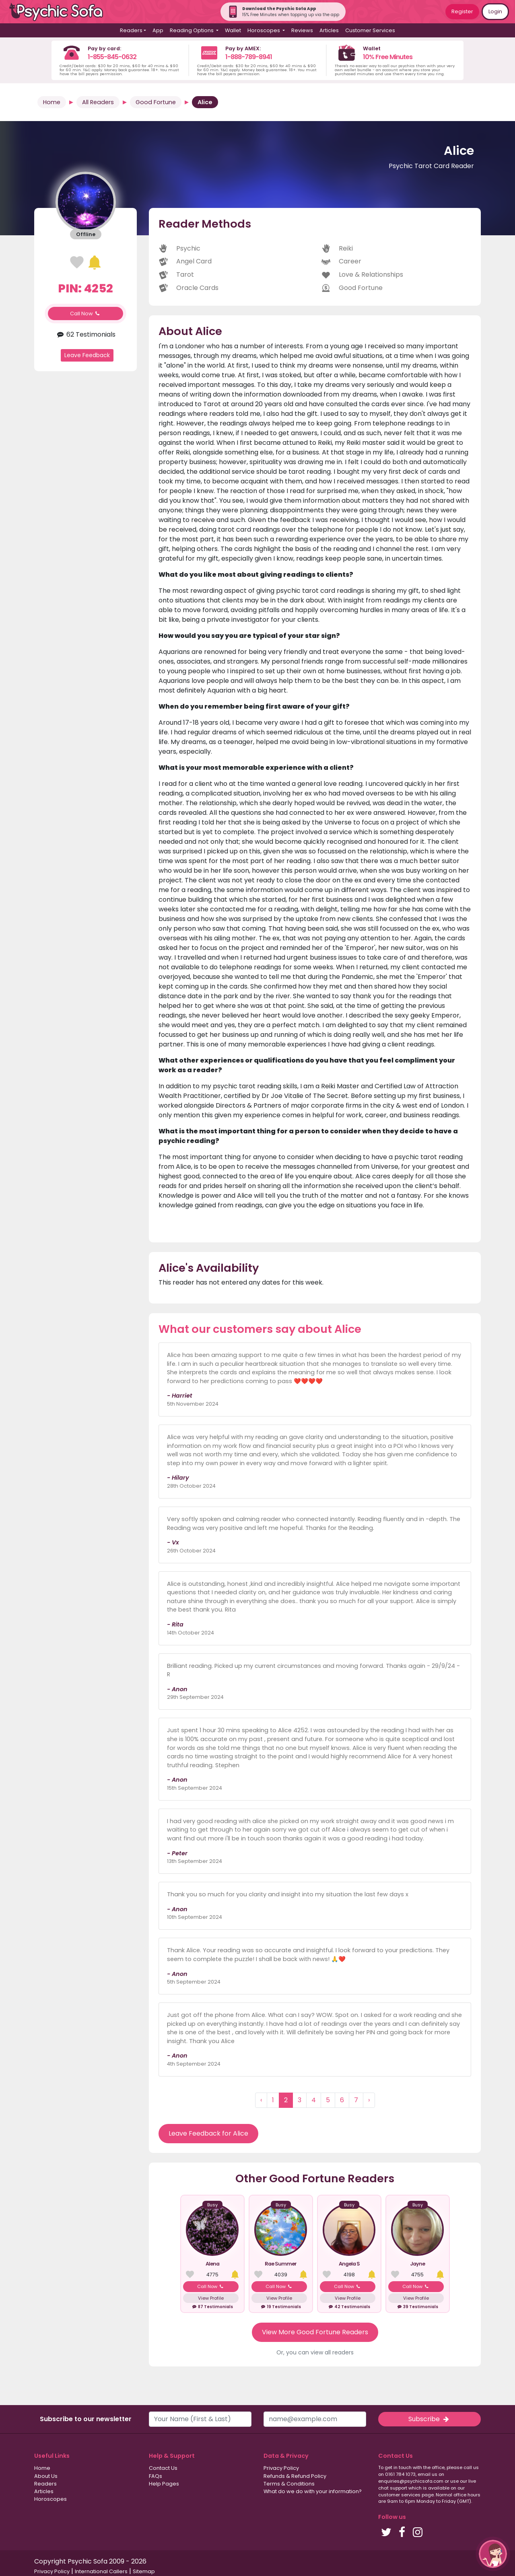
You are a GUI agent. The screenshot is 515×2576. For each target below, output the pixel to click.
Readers (45, 2483)
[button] (493, 2554)
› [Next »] (369, 2100)
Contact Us (163, 2468)
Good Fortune (156, 102)
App (157, 30)
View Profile (211, 2298)
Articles (329, 30)
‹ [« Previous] (261, 2100)
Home (51, 102)
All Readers (98, 102)
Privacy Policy (281, 2468)
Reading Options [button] (192, 30)
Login (495, 11)
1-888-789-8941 (248, 57)
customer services (399, 2495)
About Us (46, 2476)
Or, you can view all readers (315, 2352)
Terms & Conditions (289, 2483)
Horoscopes (50, 2499)
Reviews (302, 30)
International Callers (101, 2571)
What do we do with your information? (313, 2491)
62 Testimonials (85, 334)
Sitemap (144, 2571)
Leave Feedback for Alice (208, 2133)
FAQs (155, 2476)
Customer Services (370, 30)
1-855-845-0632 (112, 57)
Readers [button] (131, 30)
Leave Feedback (87, 355)
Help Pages (164, 2483)
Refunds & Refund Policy (295, 2476)
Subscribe (429, 2419)
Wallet (233, 30)
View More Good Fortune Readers (315, 2332)
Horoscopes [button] (264, 30)
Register (462, 11)
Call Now (85, 313)
